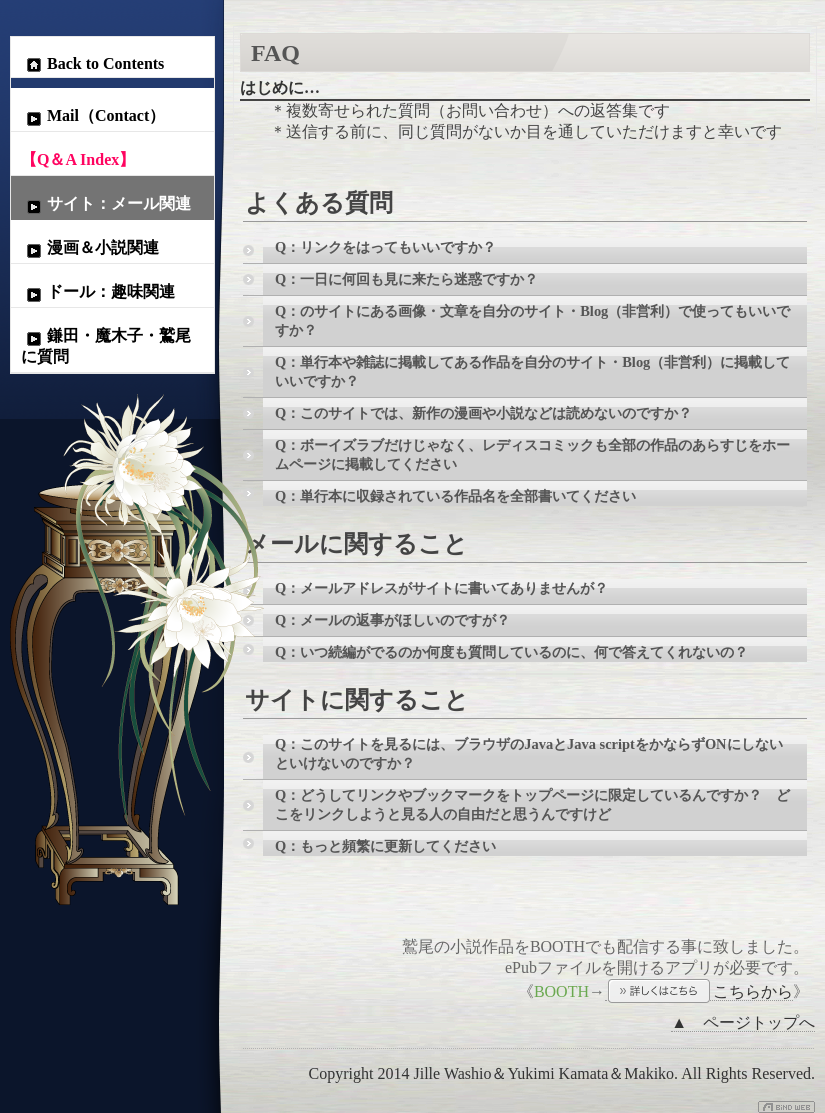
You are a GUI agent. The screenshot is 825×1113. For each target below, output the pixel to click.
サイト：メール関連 (106, 205)
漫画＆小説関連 (90, 249)
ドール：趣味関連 (98, 293)
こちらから (699, 992)
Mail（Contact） (93, 117)
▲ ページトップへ (743, 1022)
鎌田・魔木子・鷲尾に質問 (106, 346)
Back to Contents (92, 64)
